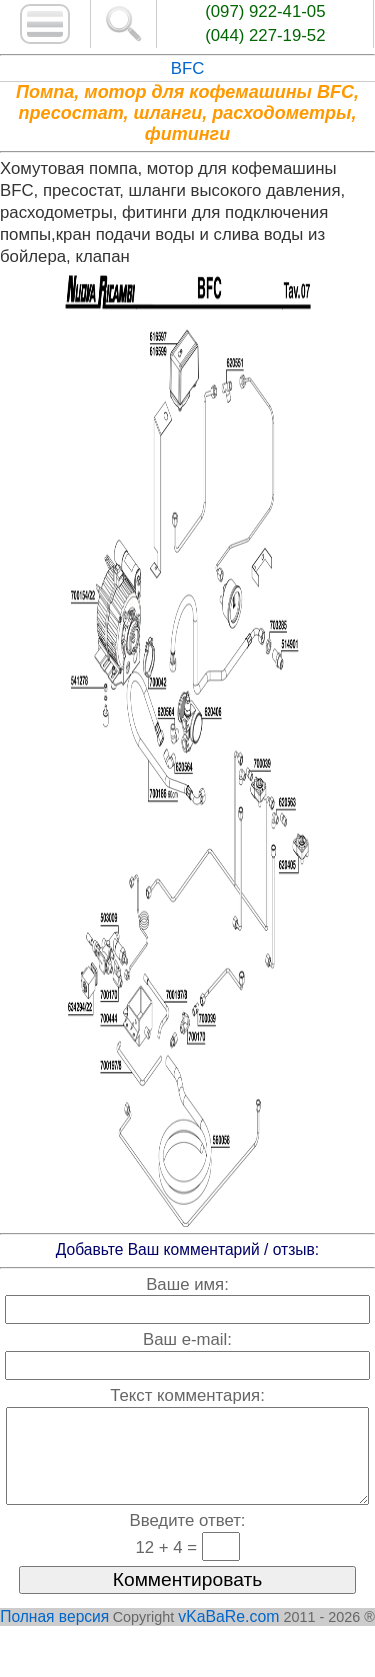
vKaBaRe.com (228, 1636)
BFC (188, 68)
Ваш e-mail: (187, 1339)
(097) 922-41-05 (265, 11)
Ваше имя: (187, 1284)
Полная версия (54, 1636)
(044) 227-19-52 (265, 35)
